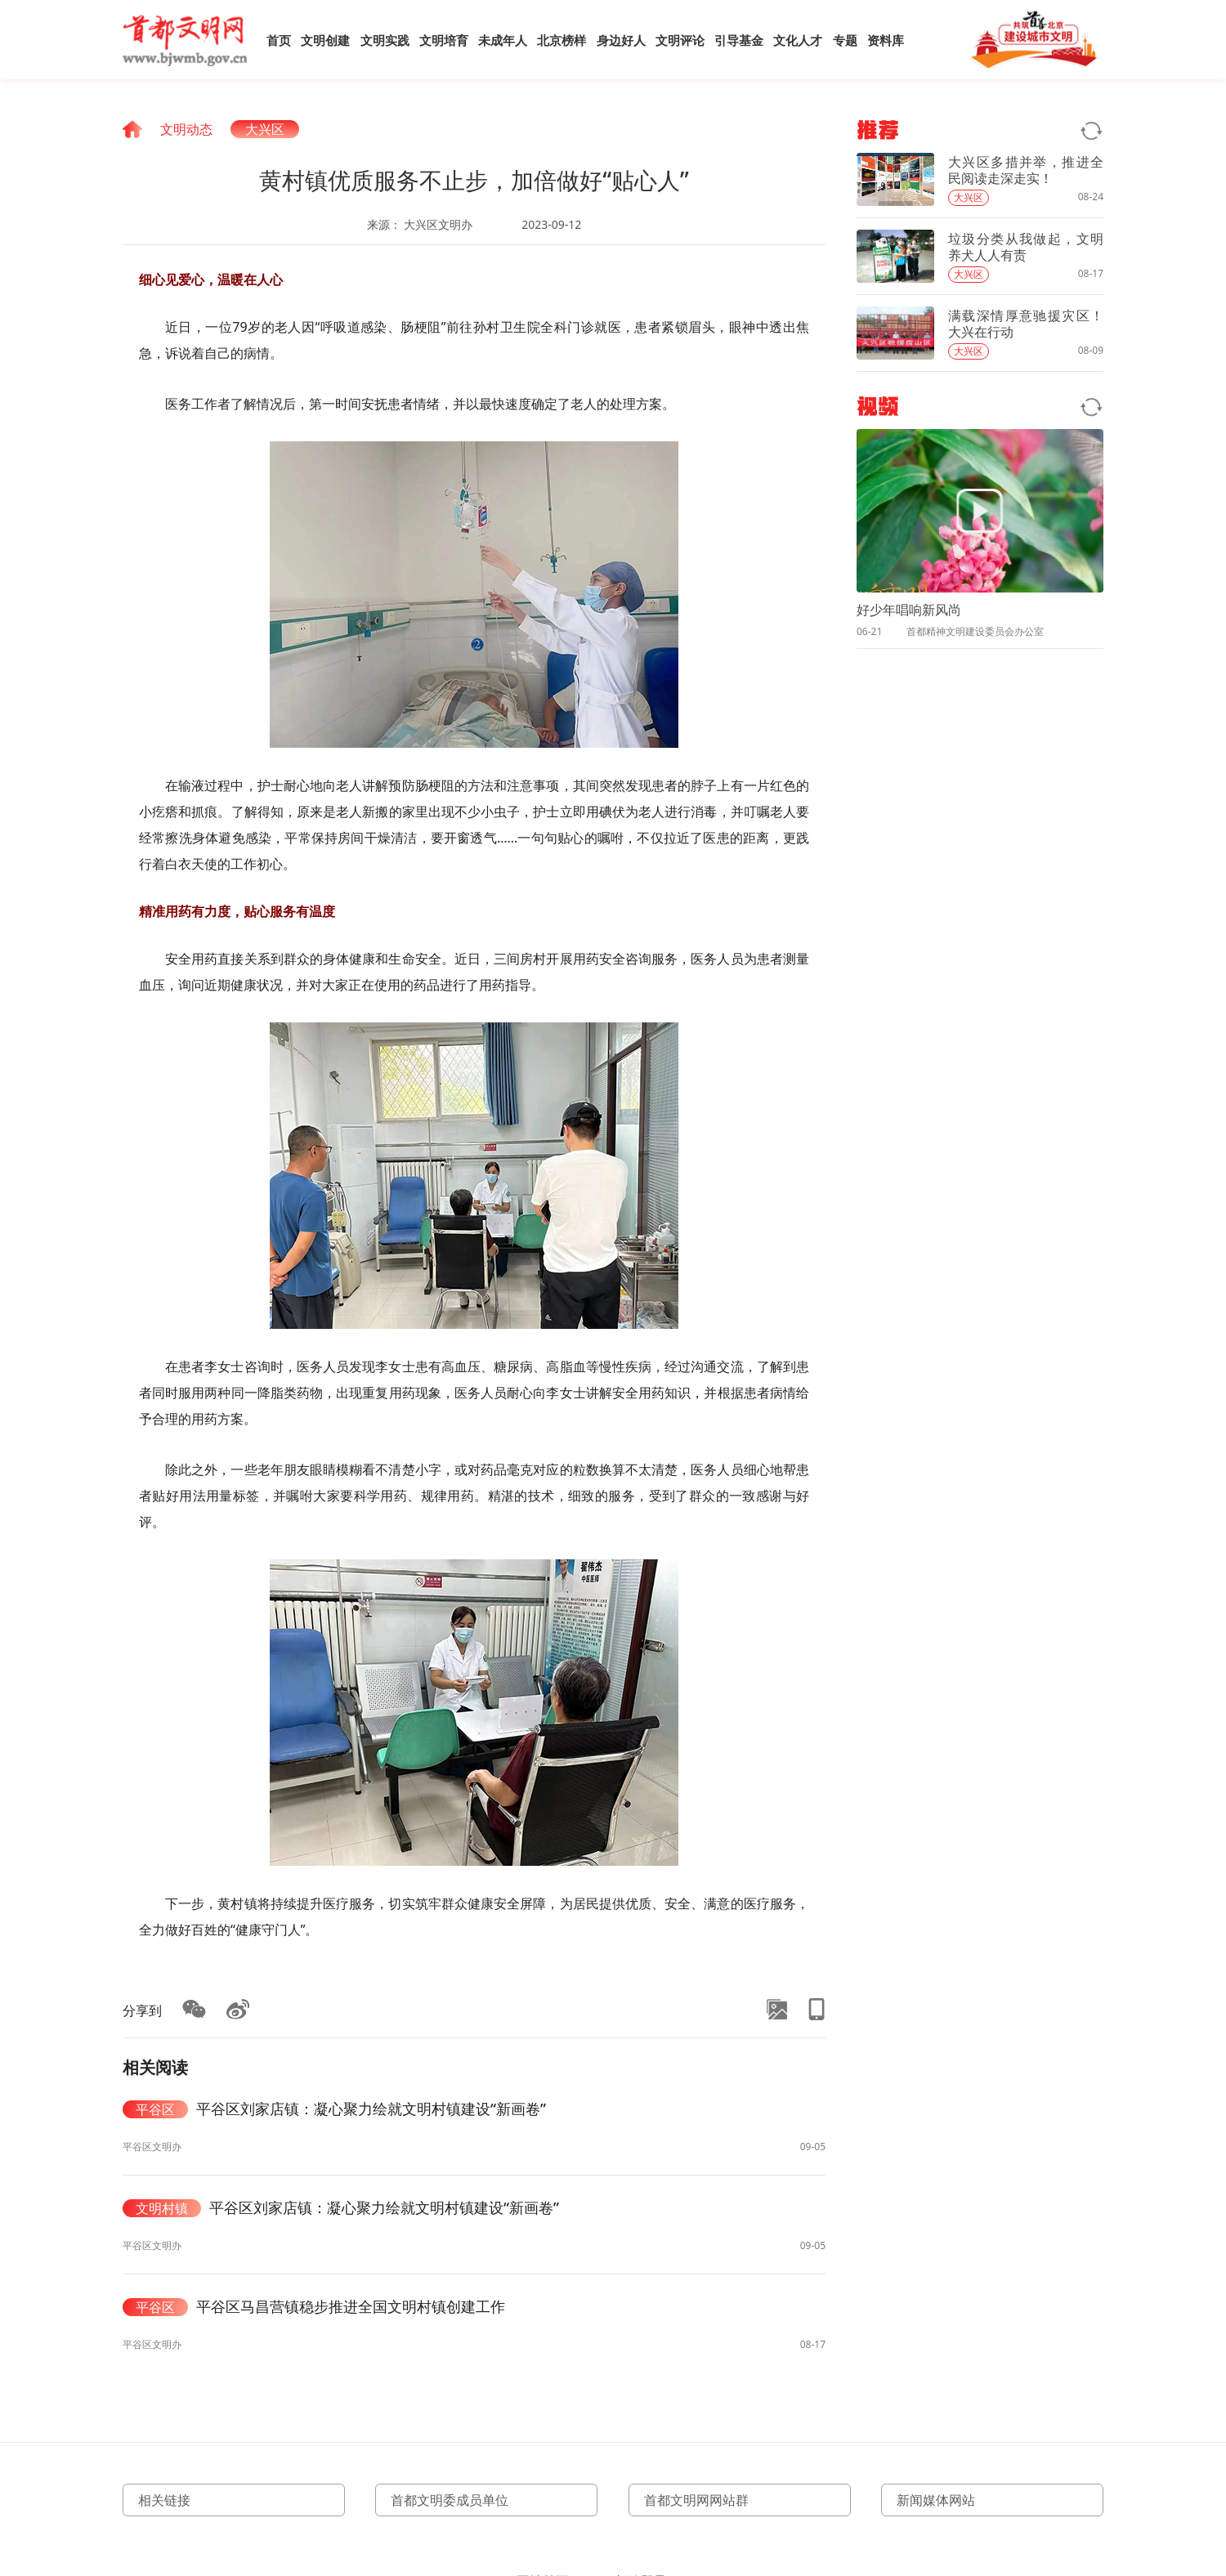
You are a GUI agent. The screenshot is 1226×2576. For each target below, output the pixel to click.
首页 (278, 40)
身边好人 (621, 40)
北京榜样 (561, 40)
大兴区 (264, 129)
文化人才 (797, 40)
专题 (845, 40)
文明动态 (186, 129)
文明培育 (443, 40)
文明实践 (384, 40)
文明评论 (680, 40)
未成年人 (502, 40)
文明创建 (325, 40)
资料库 (885, 40)
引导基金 (738, 40)
